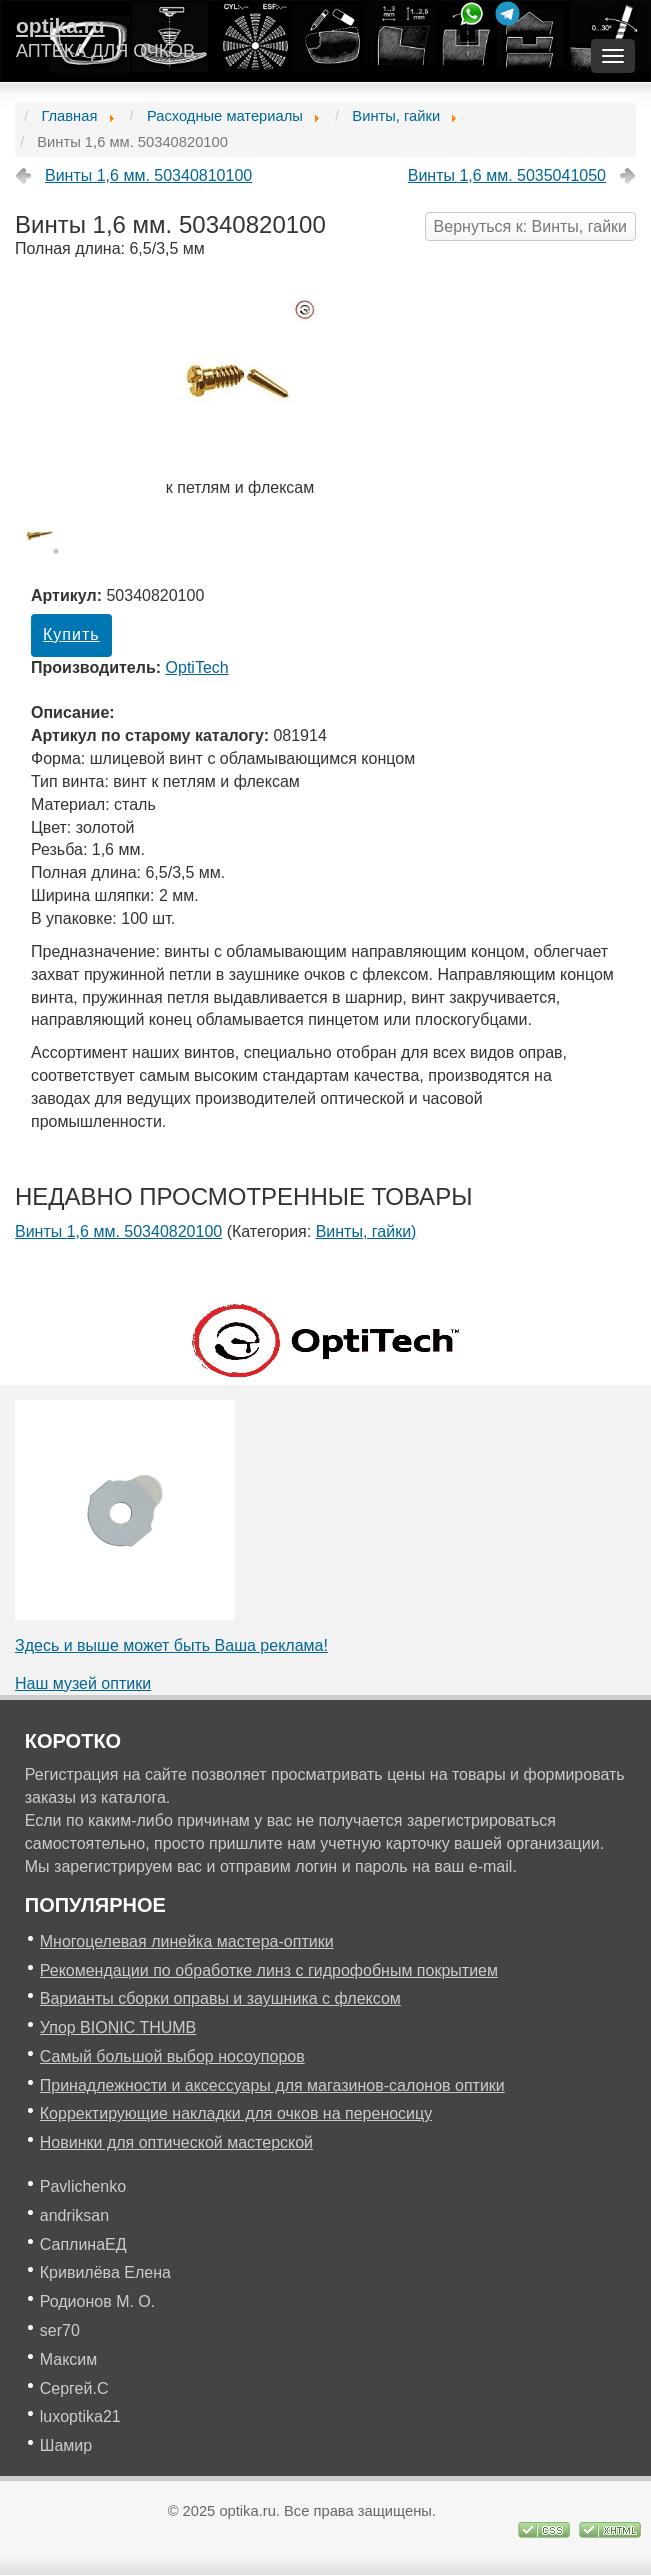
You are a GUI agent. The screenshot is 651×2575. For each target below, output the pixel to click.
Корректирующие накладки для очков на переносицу (236, 2113)
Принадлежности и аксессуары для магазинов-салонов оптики (272, 2085)
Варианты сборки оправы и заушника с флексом (220, 1998)
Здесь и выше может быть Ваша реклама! (171, 1645)
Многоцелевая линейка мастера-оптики (187, 1941)
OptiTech (197, 667)
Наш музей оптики (83, 1683)
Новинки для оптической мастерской (176, 2142)
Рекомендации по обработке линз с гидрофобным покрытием (269, 1970)
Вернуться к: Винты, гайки (530, 226)
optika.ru (60, 25)
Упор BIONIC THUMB (118, 2027)
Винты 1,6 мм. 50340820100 (118, 1231)
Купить (71, 634)
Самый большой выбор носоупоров (172, 2056)
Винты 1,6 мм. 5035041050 (507, 175)
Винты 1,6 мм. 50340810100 (148, 175)
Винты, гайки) (366, 1231)
